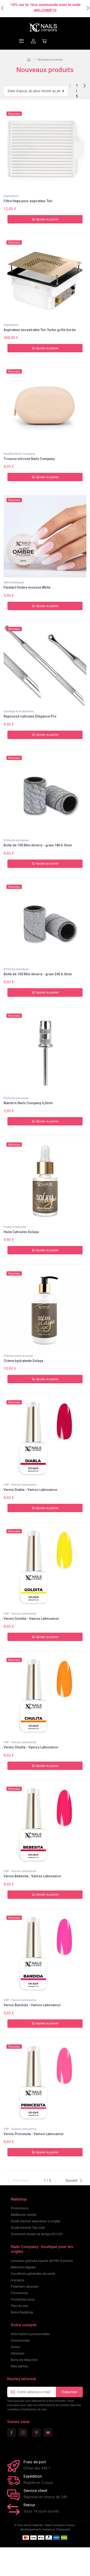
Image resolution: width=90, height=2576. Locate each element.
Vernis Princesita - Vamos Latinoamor (34, 2134)
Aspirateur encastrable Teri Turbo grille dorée (40, 330)
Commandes (20, 2340)
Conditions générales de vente (33, 2273)
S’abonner (69, 2392)
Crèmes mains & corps (18, 1355)
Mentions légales (23, 2267)
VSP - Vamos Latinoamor (20, 1484)
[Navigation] (10, 41)
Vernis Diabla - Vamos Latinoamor (31, 1490)
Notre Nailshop (22, 2312)
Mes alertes (19, 2366)
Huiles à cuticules (15, 1227)
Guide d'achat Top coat (28, 2227)
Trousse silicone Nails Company (29, 459)
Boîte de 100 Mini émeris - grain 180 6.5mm (38, 845)
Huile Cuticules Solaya (21, 1232)
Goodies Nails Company (19, 453)
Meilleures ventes (23, 2215)
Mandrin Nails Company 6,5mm (28, 1103)
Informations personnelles (30, 2334)
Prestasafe (63, 2529)
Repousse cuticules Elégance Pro (30, 716)
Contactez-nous (23, 2299)
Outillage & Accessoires (19, 711)
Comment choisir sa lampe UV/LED (37, 2234)
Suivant (74, 2180)
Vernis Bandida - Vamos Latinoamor (32, 2005)
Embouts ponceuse (16, 840)
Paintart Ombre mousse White (27, 587)
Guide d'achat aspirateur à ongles (35, 2221)
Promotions (19, 2208)
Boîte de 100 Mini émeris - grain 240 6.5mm (38, 974)
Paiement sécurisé (24, 2286)
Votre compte (23, 2325)
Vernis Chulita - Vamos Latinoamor (31, 1747)
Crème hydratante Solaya (23, 1361)
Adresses (17, 2353)
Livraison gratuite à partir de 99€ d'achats (42, 2261)
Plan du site (19, 2306)
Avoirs (15, 2347)
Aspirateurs (11, 196)
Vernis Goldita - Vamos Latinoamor (31, 1619)
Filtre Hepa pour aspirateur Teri (28, 201)
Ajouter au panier (45, 219)
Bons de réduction (24, 2360)
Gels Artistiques (14, 582)
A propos (17, 2280)
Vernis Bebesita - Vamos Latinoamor (32, 1876)
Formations (19, 2293)
